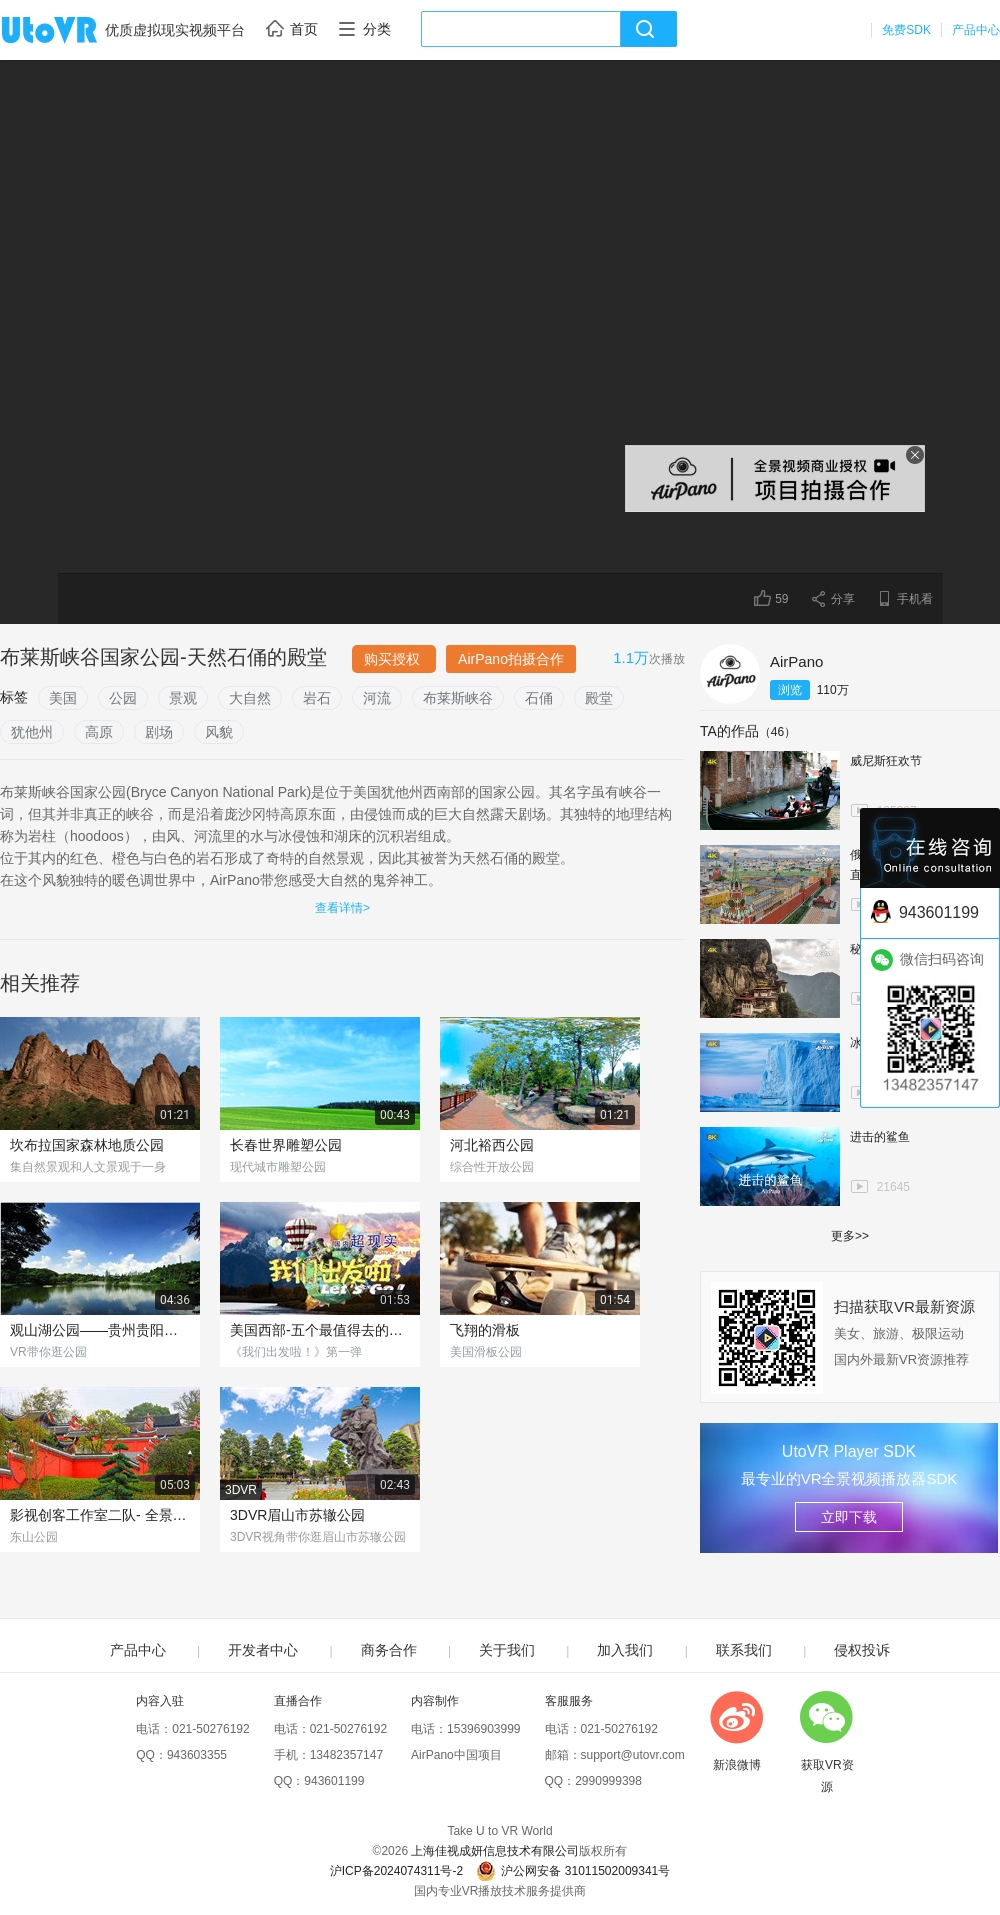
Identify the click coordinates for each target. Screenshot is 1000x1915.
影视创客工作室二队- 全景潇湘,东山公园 (100, 1515)
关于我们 (507, 1650)
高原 (99, 732)
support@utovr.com (633, 1755)
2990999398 (608, 1781)
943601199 (334, 1781)
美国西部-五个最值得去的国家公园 (320, 1330)
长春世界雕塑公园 (286, 1145)
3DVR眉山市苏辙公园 (297, 1515)
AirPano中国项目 (456, 1755)
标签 (14, 697)
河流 (377, 698)
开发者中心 (263, 1650)
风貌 (219, 732)
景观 (183, 698)
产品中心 (976, 30)
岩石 (317, 698)
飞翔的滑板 (485, 1330)
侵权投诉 (862, 1650)
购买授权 (394, 659)
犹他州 (32, 732)
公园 (123, 698)
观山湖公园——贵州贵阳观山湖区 (100, 1330)
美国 (63, 698)
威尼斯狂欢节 (886, 761)
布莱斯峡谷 (458, 698)
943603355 (197, 1755)
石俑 (539, 698)
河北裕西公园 (492, 1145)
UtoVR (71, 31)
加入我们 (625, 1650)
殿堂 (599, 698)
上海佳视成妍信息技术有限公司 (495, 1851)
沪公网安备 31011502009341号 (573, 1871)
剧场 (159, 732)
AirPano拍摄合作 (511, 659)
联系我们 (744, 1650)
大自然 (250, 698)
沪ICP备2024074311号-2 (396, 1871)
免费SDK (906, 30)
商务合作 (389, 1650)
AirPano (796, 661)
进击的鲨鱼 (880, 1137)
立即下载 (849, 1517)
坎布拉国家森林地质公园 (87, 1145)
